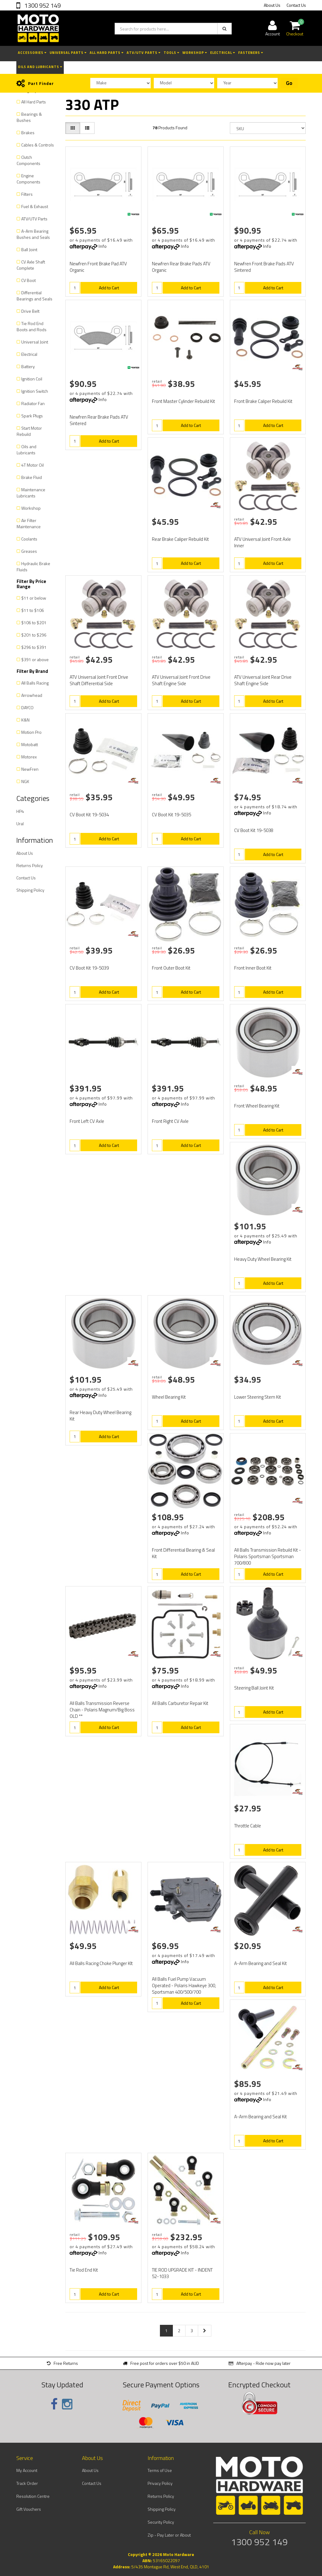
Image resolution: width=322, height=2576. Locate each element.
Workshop (194, 52)
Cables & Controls (37, 145)
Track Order (27, 2483)
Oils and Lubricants (40, 66)
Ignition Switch (34, 391)
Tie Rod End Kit (84, 2269)
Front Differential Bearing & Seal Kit (183, 1553)
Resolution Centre (33, 2496)
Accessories (32, 52)
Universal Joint (34, 342)
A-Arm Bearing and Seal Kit (260, 1963)
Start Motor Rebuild (29, 431)
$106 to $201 (34, 622)
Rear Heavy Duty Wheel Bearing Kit (100, 1415)
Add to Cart (109, 287)
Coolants (29, 539)
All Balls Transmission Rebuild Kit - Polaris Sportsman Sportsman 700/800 (267, 1556)
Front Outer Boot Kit (171, 967)
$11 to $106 (32, 610)
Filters (27, 194)
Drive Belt (30, 311)
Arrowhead (31, 695)
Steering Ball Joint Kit (254, 1687)
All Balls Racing (35, 683)
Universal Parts (68, 52)
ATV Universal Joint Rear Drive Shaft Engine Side (262, 680)
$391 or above (35, 659)
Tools (171, 52)
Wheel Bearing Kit (169, 1397)
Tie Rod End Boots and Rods (32, 326)
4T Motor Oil (32, 465)
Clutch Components (28, 160)
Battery (28, 366)
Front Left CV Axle (87, 1121)
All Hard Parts (107, 52)
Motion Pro (31, 732)
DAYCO (27, 707)
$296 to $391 (34, 647)
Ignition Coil (31, 379)
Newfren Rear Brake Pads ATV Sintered (99, 420)
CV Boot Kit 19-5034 (89, 814)
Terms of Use (160, 2470)
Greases (29, 551)
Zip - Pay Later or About (169, 2535)
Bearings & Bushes (29, 117)
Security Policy (161, 2522)
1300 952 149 (42, 5)
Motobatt (29, 744)
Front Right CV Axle (170, 1121)
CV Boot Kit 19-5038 (253, 830)
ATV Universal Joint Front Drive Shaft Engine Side (181, 680)
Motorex (29, 757)
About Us (272, 5)
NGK (25, 781)
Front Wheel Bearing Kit (256, 1105)
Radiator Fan (33, 403)
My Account (26, 2470)
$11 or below (33, 598)
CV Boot (28, 280)
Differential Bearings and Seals (34, 295)
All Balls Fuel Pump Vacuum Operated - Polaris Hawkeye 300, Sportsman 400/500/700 (184, 1985)
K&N (25, 720)
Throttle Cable (247, 1825)
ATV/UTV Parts (144, 52)
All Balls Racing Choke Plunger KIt (101, 1963)
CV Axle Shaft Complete (31, 265)
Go (289, 83)
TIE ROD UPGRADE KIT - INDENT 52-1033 (182, 2273)
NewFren (30, 769)
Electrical (222, 52)
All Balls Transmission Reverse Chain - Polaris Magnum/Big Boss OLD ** (102, 1710)
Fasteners (250, 52)
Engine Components (28, 178)
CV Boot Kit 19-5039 (89, 967)
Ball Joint (29, 249)
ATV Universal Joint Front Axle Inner (262, 542)
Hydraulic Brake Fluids (33, 566)
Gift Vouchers (28, 2509)
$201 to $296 (34, 635)
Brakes (28, 132)
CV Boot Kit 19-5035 (171, 814)
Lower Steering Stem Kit (257, 1397)
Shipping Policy (30, 890)
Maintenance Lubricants (31, 492)
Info (103, 246)
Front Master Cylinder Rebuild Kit (183, 401)
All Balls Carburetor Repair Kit (180, 1703)
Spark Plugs (32, 415)
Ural (20, 823)
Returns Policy (29, 865)
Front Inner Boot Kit (252, 967)
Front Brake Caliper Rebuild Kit (263, 401)
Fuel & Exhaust (34, 206)
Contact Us (296, 5)
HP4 (20, 811)
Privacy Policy (160, 2483)
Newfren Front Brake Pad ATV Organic (98, 267)
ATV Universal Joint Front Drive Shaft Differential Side (99, 680)
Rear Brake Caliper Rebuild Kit (180, 539)
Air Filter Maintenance (29, 523)
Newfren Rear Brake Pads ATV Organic (181, 267)
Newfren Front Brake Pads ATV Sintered (264, 267)
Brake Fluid (31, 477)
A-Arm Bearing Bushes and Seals (33, 234)
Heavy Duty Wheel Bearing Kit (262, 1259)
